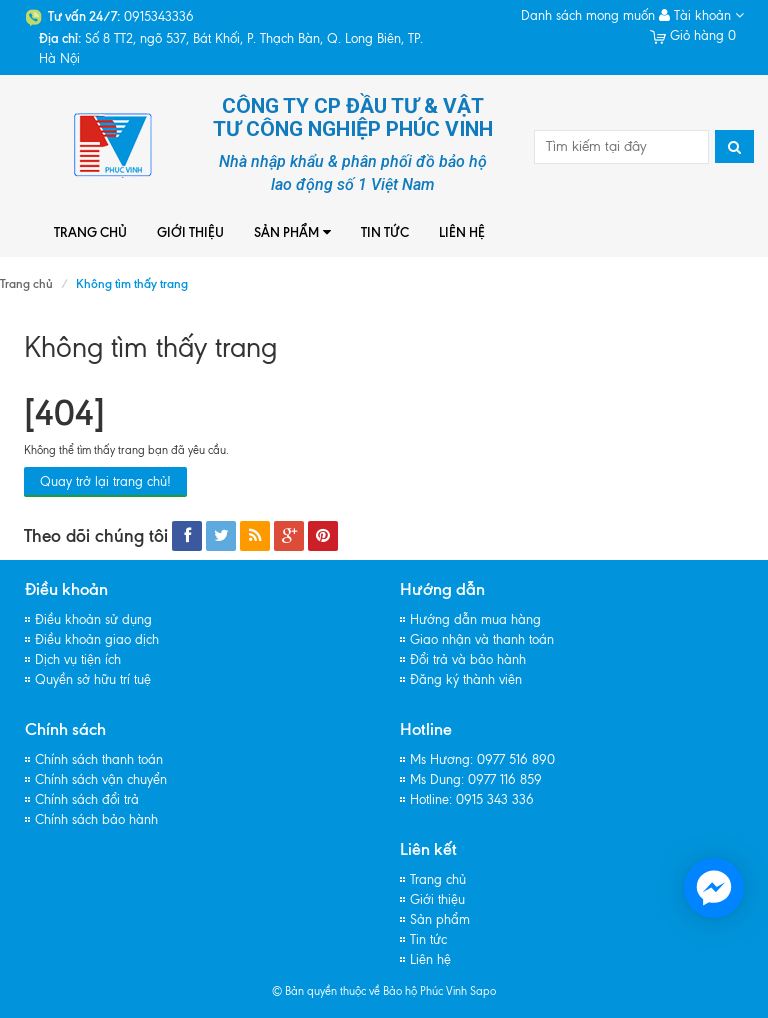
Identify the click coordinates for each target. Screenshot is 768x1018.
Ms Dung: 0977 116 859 (476, 779)
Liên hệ (462, 232)
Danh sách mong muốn (588, 15)
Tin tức (385, 232)
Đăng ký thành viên (466, 679)
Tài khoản (701, 15)
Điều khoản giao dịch (97, 639)
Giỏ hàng (693, 35)
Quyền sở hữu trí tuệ (93, 679)
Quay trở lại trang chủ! (105, 481)
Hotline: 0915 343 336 (472, 799)
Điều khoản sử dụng (93, 619)
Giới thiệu (190, 232)
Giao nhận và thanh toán (482, 639)
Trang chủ (90, 232)
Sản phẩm (292, 232)
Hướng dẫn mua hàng (475, 619)
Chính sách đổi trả (87, 799)
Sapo (483, 991)
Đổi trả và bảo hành (468, 659)
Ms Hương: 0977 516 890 (482, 759)
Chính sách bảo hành (96, 819)
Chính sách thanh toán (99, 759)
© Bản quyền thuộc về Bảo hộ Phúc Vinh (369, 991)
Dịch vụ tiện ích (78, 659)
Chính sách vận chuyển (101, 779)
